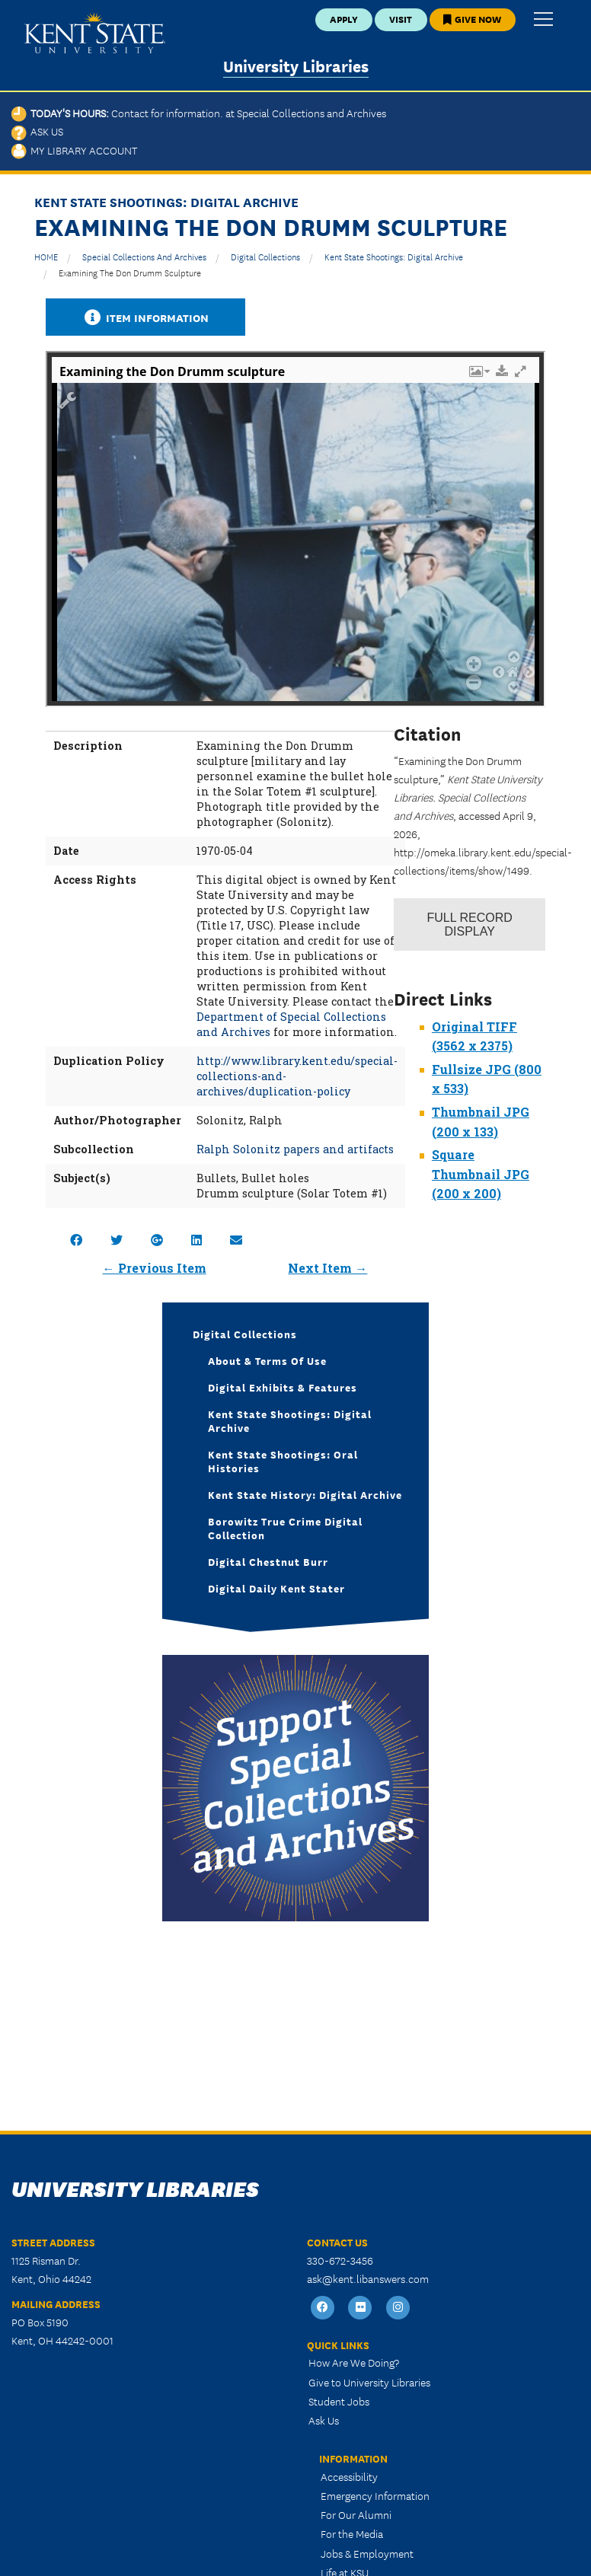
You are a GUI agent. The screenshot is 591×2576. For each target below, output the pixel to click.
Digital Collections (265, 256)
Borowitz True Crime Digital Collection (285, 1527)
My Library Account (74, 150)
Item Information (145, 317)
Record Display (470, 924)
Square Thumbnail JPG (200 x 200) (480, 1173)
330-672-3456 (340, 2260)
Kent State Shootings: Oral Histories (283, 1461)
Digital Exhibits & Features (282, 1387)
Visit (400, 19)
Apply (344, 19)
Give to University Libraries (369, 2382)
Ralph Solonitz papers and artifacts (295, 1149)
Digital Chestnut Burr (268, 1561)
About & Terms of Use (267, 1360)
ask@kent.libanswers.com (368, 2278)
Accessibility (349, 2476)
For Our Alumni (356, 2514)
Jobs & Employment (367, 2553)
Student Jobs (338, 2401)
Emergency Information (375, 2495)
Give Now (472, 19)
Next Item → (327, 1268)
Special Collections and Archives (144, 256)
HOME (46, 256)
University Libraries (296, 65)
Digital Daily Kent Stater (276, 1588)
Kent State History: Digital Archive (305, 1494)
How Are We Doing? (353, 2362)
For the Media (352, 2533)
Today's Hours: (198, 112)
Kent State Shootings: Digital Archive (393, 256)
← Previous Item (154, 1268)
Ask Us (37, 131)
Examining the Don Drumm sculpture (130, 272)
